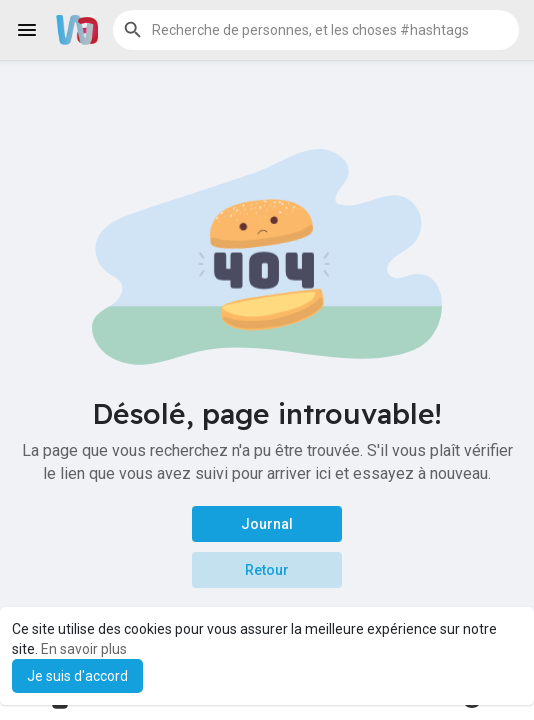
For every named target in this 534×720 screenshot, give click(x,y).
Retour (267, 570)
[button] (316, 30)
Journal (267, 524)
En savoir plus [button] (84, 649)
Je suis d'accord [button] (77, 676)
